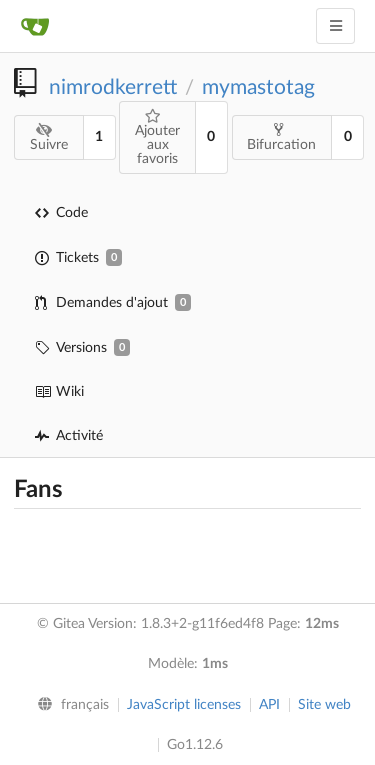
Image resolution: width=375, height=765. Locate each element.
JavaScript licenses (184, 705)
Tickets (78, 257)
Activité (69, 436)
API (269, 705)
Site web (324, 705)
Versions (82, 347)
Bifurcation (281, 137)
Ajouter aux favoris (157, 137)
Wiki (59, 392)
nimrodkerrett (113, 87)
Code (61, 213)
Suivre (49, 137)
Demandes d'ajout (113, 302)
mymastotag (258, 87)
